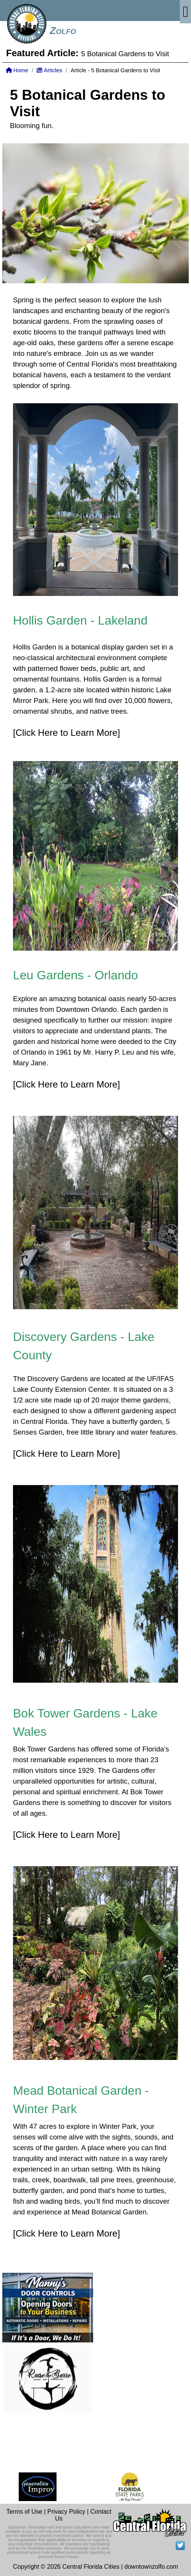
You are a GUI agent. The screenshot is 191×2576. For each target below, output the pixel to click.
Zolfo (63, 30)
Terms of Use (24, 2511)
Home (17, 70)
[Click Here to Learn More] (66, 732)
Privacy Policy (66, 2511)
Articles (49, 70)
